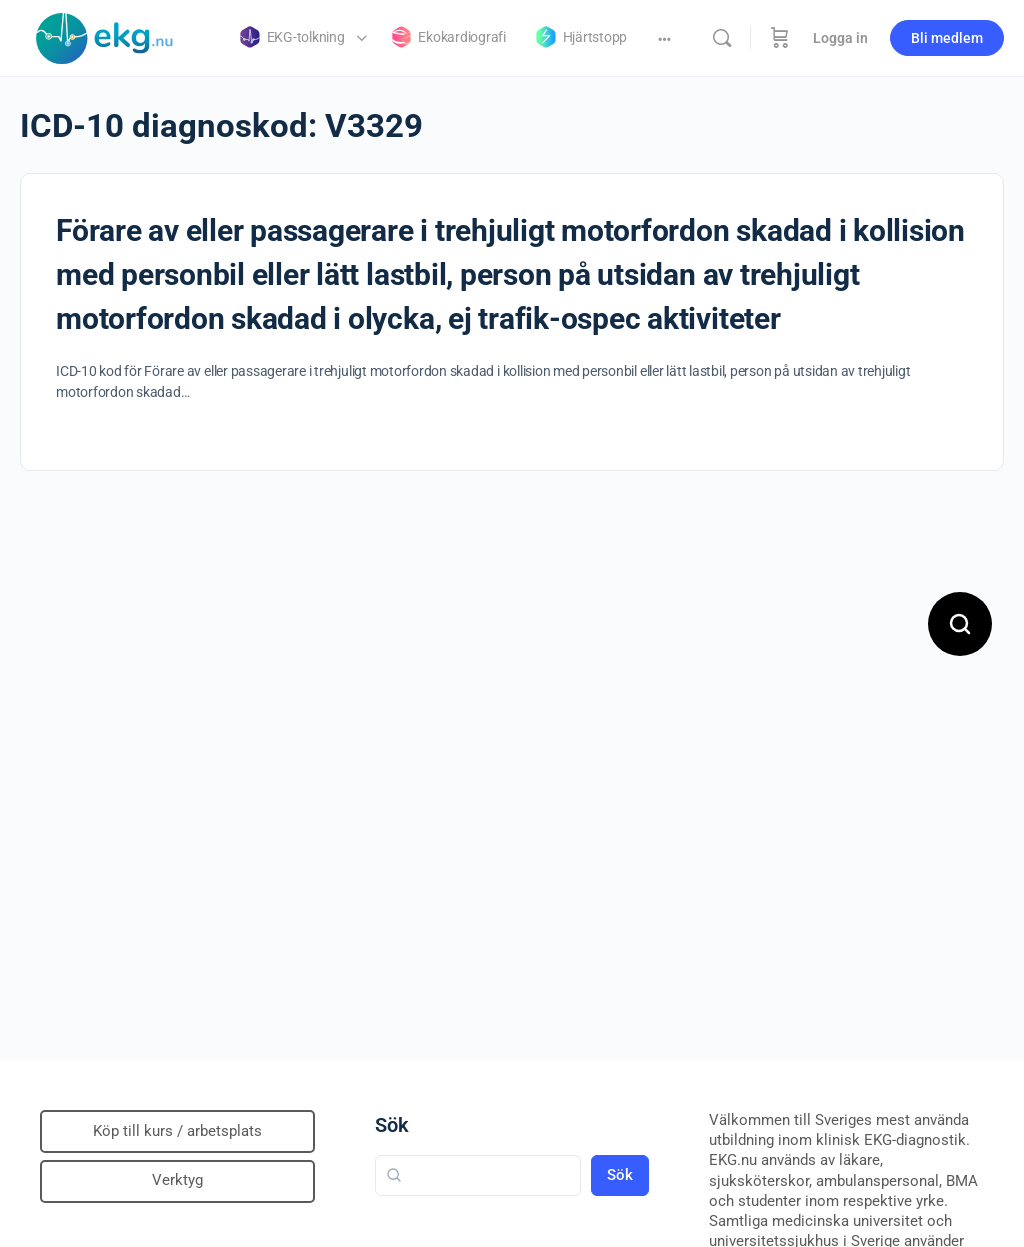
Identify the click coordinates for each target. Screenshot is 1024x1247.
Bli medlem (947, 38)
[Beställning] (780, 38)
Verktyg (177, 1180)
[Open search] (960, 624)
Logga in (840, 38)
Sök (392, 1125)
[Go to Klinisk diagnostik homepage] (105, 36)
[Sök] (722, 38)
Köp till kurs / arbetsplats (177, 1131)
